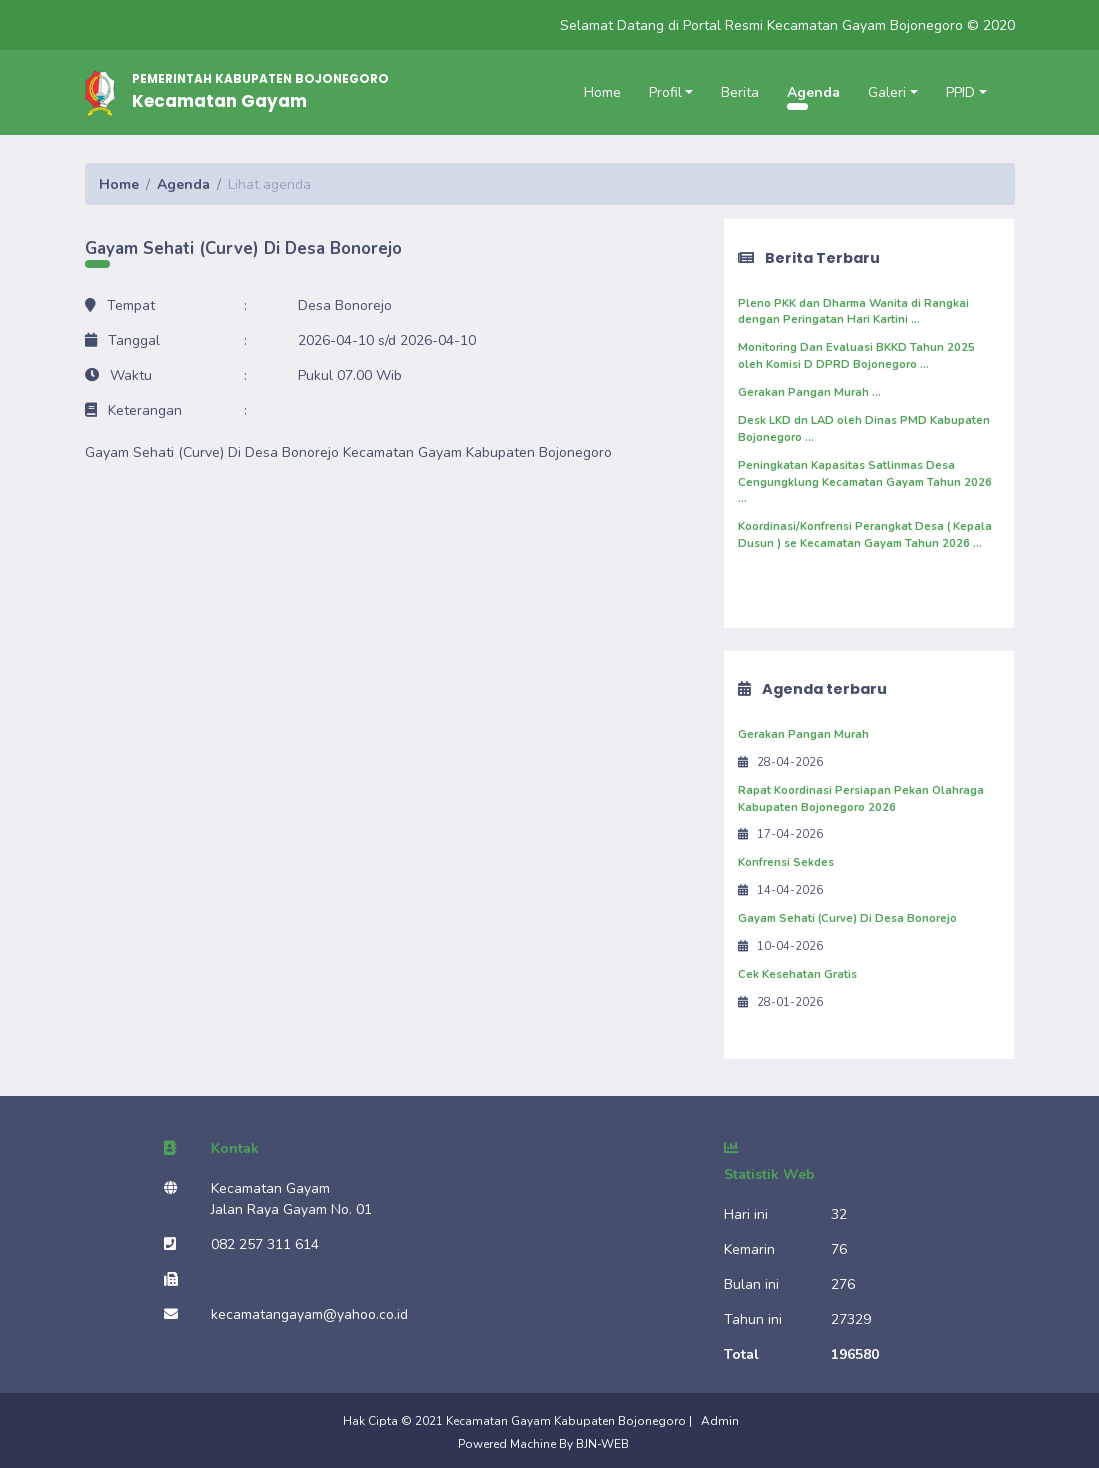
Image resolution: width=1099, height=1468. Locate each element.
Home (602, 92)
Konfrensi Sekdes (786, 862)
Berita (740, 92)
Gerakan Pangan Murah (803, 734)
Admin (720, 1421)
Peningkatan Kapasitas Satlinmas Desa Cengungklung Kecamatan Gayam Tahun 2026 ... (865, 482)
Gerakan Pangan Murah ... (809, 392)
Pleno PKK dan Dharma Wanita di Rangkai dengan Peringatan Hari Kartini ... (853, 312)
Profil (665, 92)
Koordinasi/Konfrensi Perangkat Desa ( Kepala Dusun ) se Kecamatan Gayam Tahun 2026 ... (865, 535)
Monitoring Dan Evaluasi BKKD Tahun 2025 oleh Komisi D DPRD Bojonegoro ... (856, 356)
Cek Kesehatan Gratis (797, 974)
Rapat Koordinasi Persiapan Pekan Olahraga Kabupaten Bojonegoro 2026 (861, 799)
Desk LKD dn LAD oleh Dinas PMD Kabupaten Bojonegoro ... (864, 429)
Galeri (887, 92)
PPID (960, 92)
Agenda (813, 92)
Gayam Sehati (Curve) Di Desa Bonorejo (847, 918)
